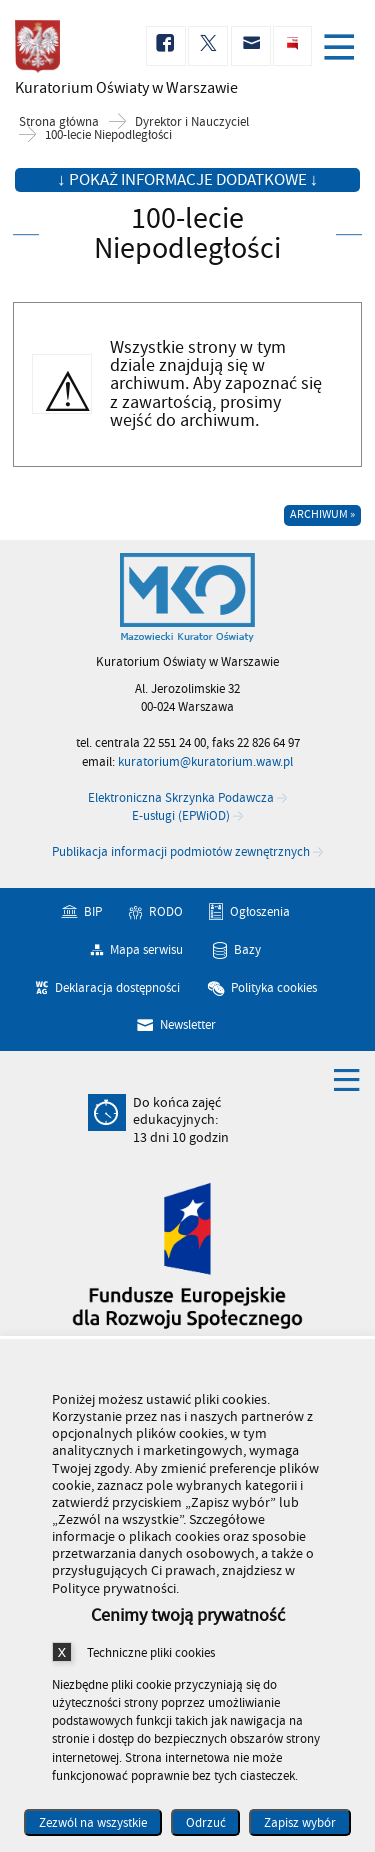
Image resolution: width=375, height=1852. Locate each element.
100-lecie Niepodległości (108, 135)
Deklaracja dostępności (117, 987)
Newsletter (188, 1025)
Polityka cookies (274, 987)
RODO (166, 912)
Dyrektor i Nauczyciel (192, 122)
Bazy (247, 950)
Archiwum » (322, 514)
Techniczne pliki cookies (151, 1652)
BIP (93, 912)
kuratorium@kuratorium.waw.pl (205, 762)
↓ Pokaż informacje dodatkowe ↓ (187, 180)
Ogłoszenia (260, 912)
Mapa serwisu (146, 950)
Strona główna (59, 122)
